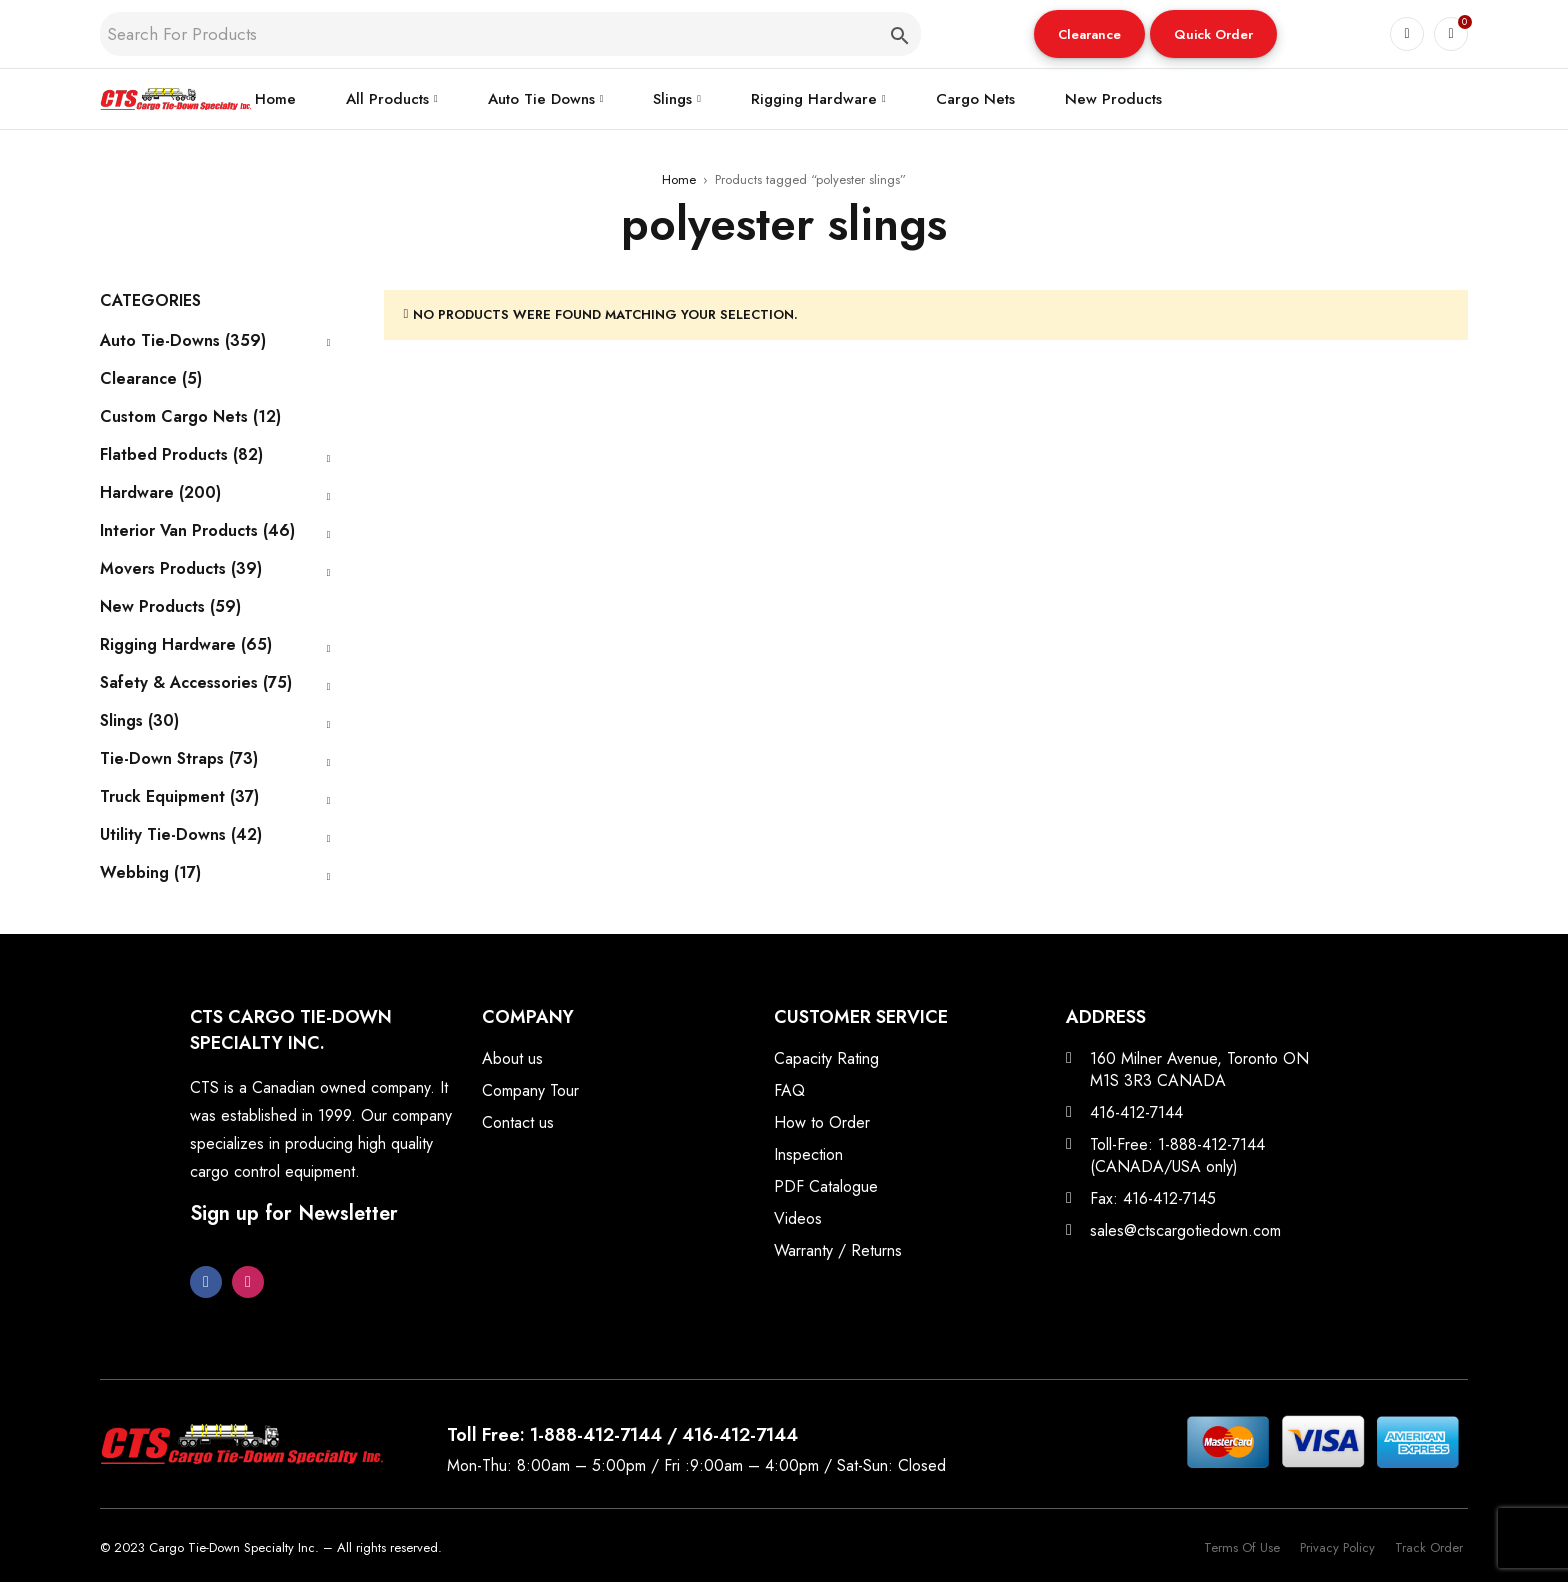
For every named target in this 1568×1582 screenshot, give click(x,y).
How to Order (822, 1122)
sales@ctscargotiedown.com (1185, 1230)
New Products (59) (170, 607)
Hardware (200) (160, 493)
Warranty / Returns (838, 1250)
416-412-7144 (1136, 1112)
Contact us (518, 1122)
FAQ (789, 1090)
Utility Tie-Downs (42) (181, 835)
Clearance (1089, 34)
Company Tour (530, 1090)
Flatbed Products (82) (181, 455)
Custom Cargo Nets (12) (190, 417)
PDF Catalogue (826, 1186)
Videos (798, 1218)
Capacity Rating (826, 1058)
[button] (1089, 34)
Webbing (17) (150, 873)
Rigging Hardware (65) (186, 645)
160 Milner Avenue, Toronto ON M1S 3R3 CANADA (1199, 1069)
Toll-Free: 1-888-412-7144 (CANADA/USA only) (1177, 1155)
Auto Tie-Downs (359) (183, 341)
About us (512, 1058)
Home (679, 179)
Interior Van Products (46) (197, 531)
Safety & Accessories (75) (196, 683)
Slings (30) (139, 721)
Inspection (808, 1154)
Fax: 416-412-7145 (1153, 1198)
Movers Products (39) (181, 569)
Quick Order (1213, 34)
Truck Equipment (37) (179, 797)
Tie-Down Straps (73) (179, 759)
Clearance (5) (151, 379)
